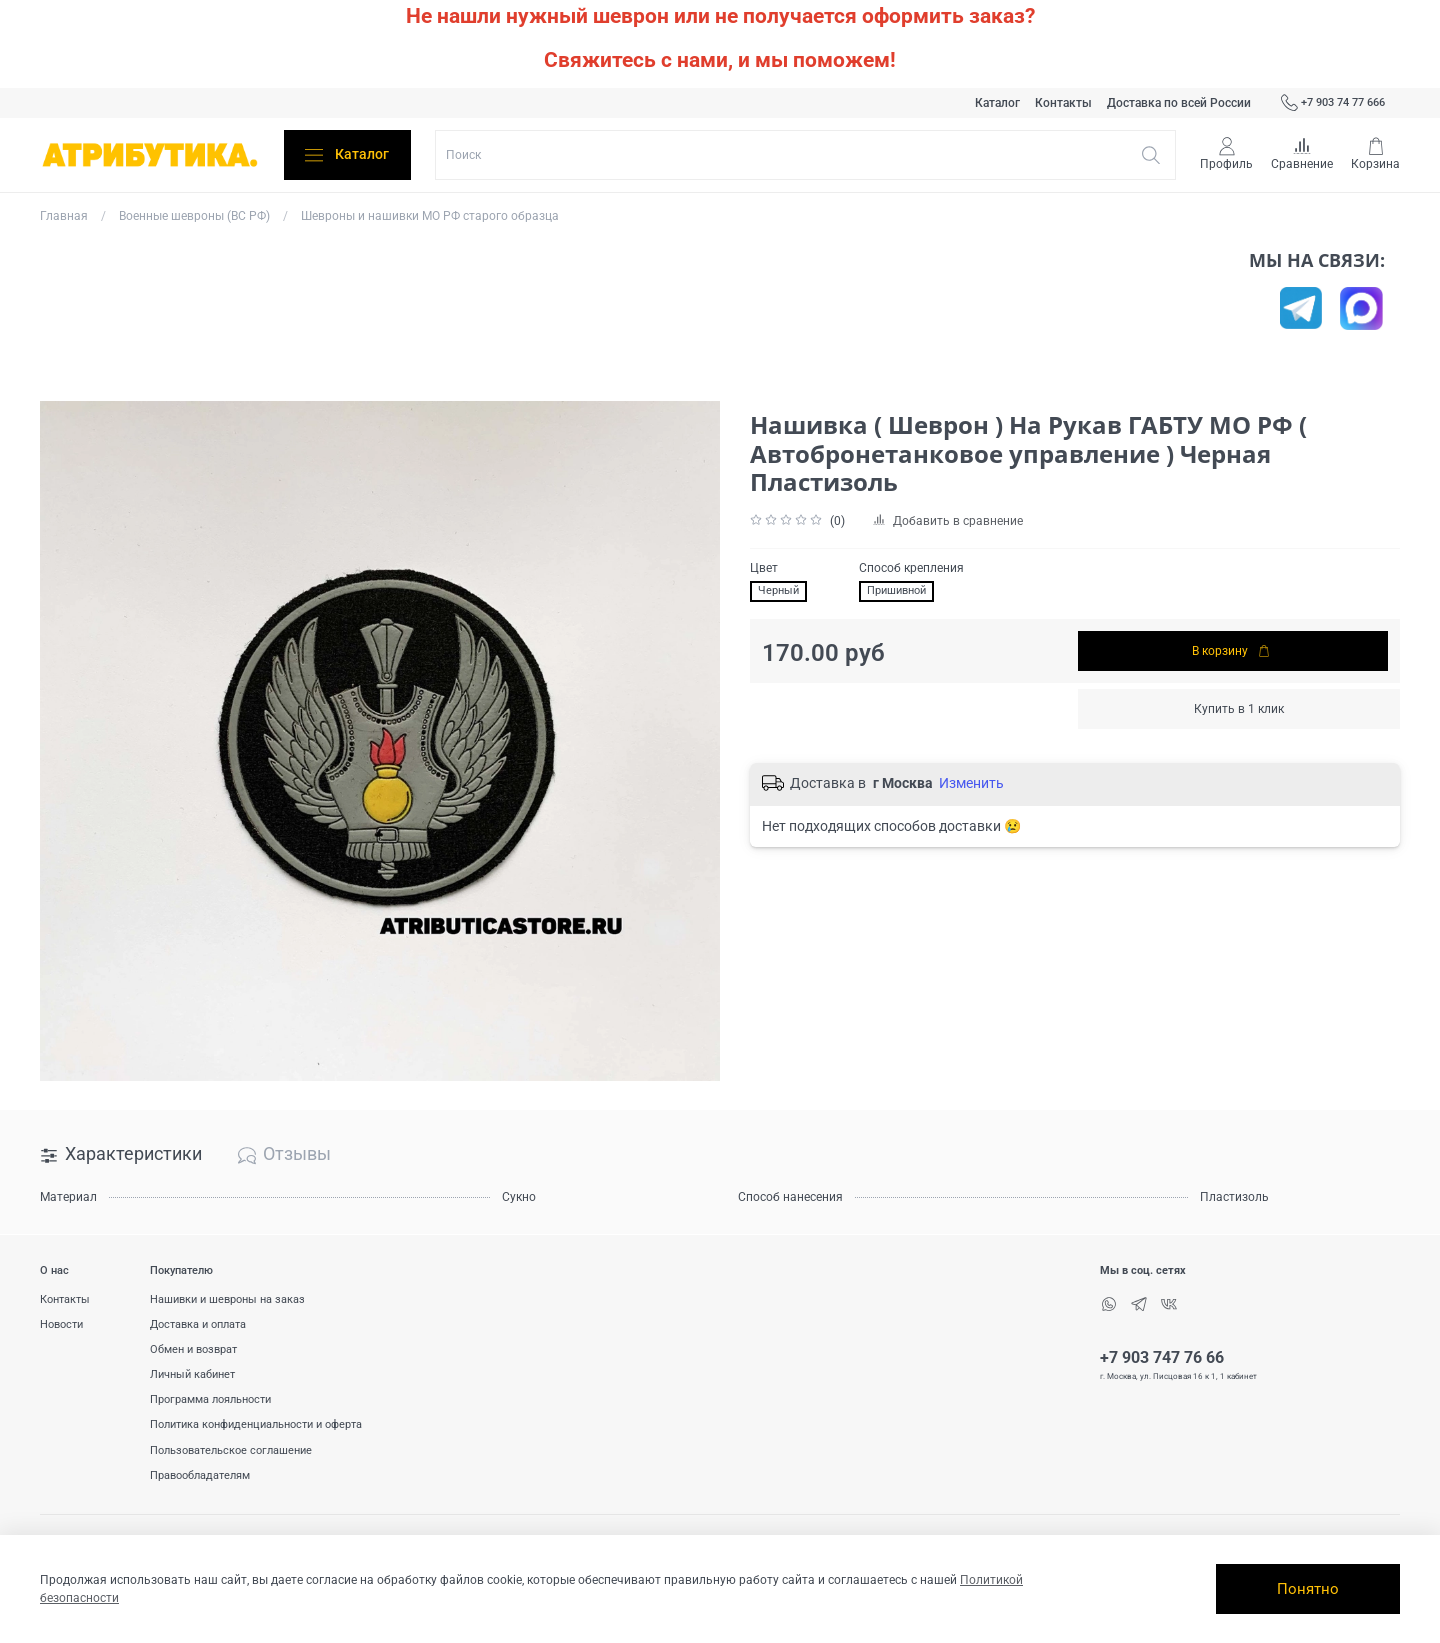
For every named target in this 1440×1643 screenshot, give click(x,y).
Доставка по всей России (1179, 103)
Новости (61, 1324)
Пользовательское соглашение (231, 1450)
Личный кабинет (192, 1374)
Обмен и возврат (193, 1349)
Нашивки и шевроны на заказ (227, 1299)
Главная (64, 216)
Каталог (997, 103)
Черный (778, 590)
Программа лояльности (210, 1399)
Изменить (971, 783)
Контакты (1063, 103)
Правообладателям (200, 1475)
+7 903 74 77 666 (1333, 103)
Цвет (764, 568)
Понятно (1308, 1589)
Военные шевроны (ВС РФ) (194, 216)
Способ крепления (911, 568)
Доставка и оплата (198, 1324)
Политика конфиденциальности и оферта (256, 1424)
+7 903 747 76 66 (1162, 1358)
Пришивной (896, 590)
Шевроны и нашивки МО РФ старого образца (430, 216)
